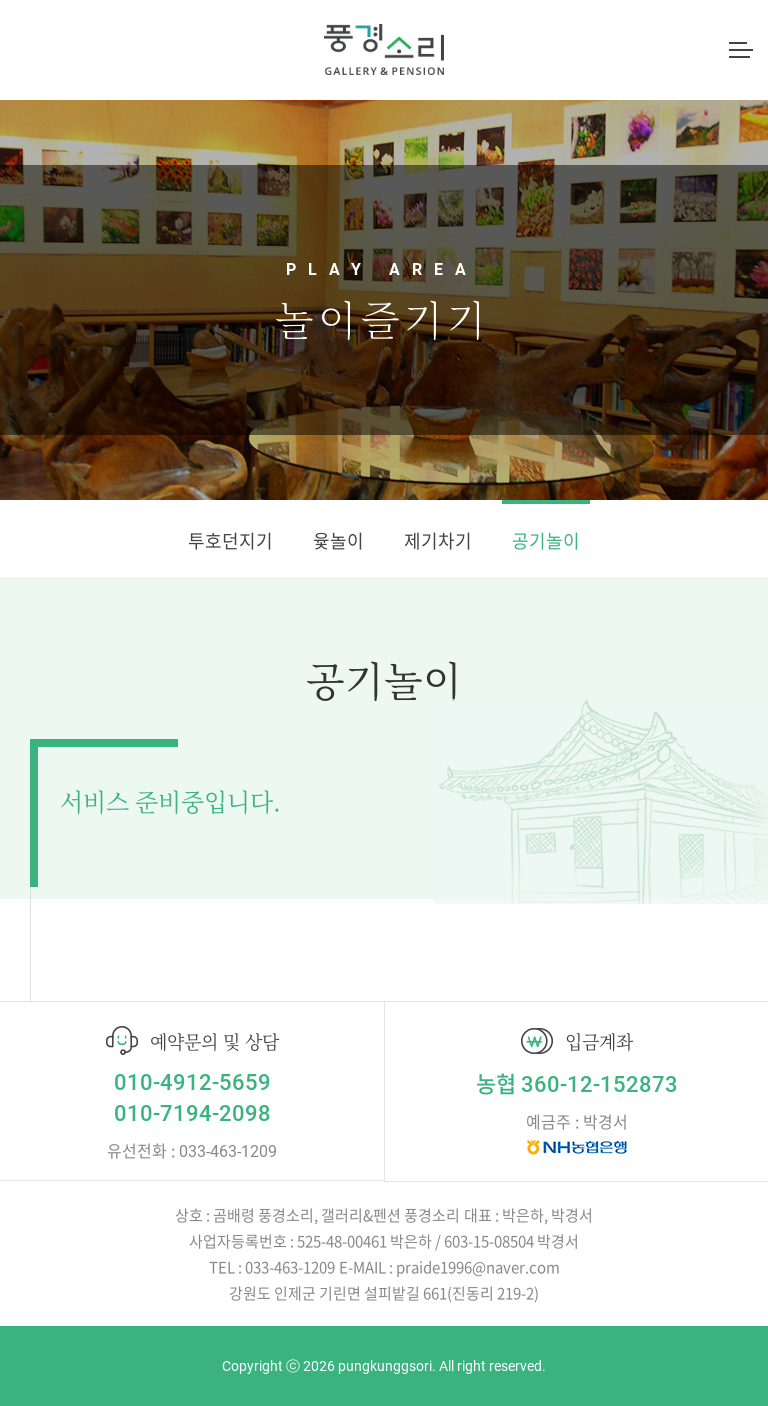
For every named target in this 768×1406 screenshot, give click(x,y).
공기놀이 (546, 540)
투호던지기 (230, 540)
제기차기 (438, 540)
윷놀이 (338, 540)
